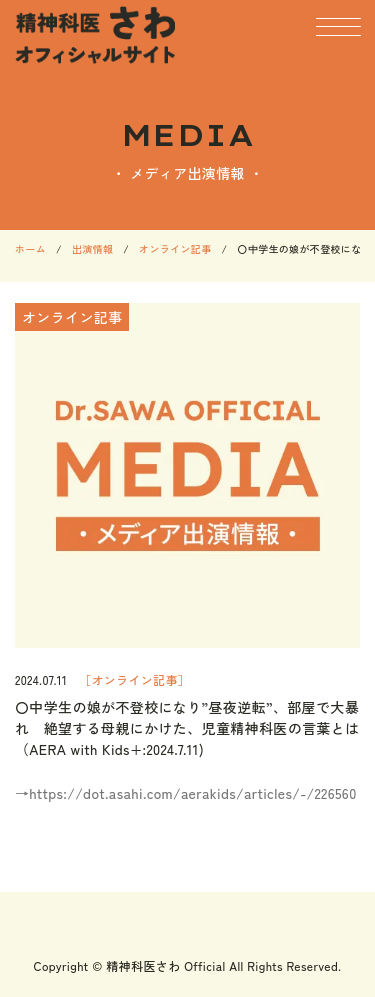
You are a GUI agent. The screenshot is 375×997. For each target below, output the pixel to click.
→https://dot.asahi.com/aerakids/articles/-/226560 (186, 793)
